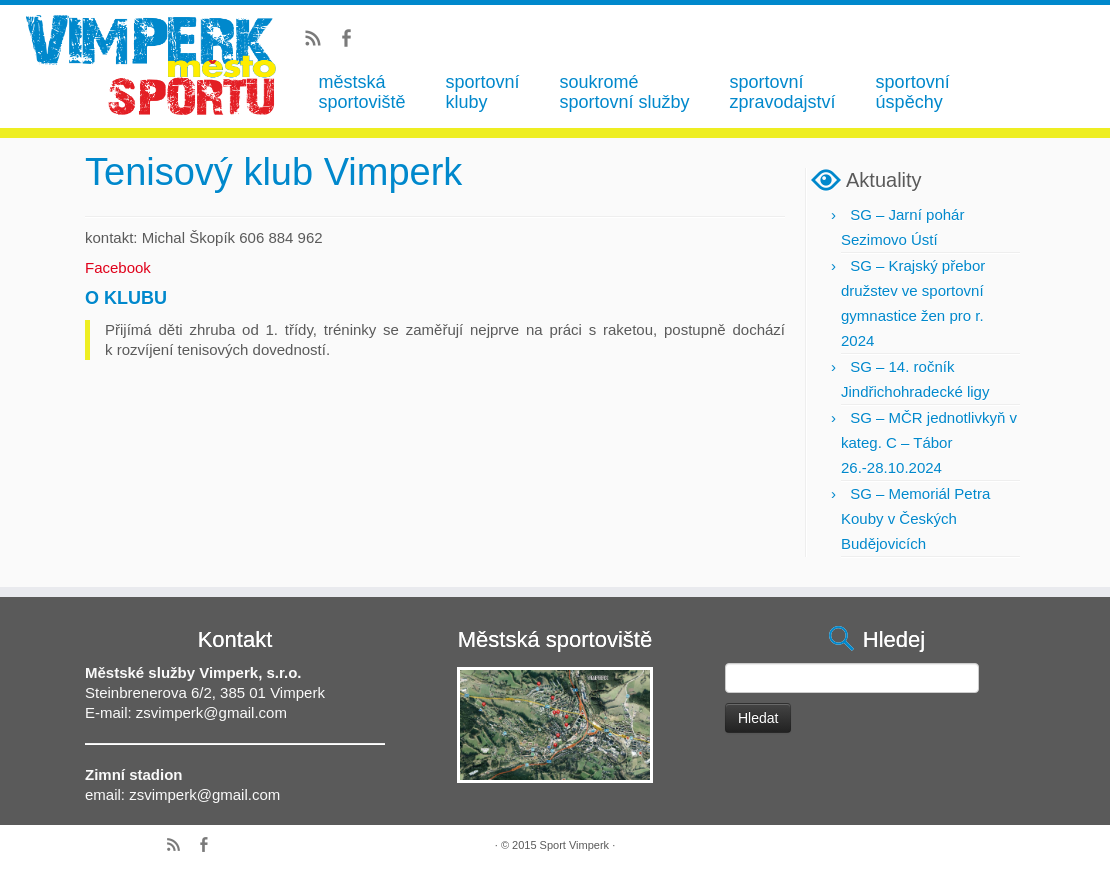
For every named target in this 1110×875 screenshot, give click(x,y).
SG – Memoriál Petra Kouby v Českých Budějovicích (915, 518)
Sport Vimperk (575, 845)
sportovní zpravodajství (783, 92)
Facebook (118, 267)
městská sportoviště (361, 92)
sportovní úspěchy (913, 92)
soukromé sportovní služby (624, 92)
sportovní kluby (482, 92)
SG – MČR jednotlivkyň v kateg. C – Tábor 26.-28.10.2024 (929, 442)
